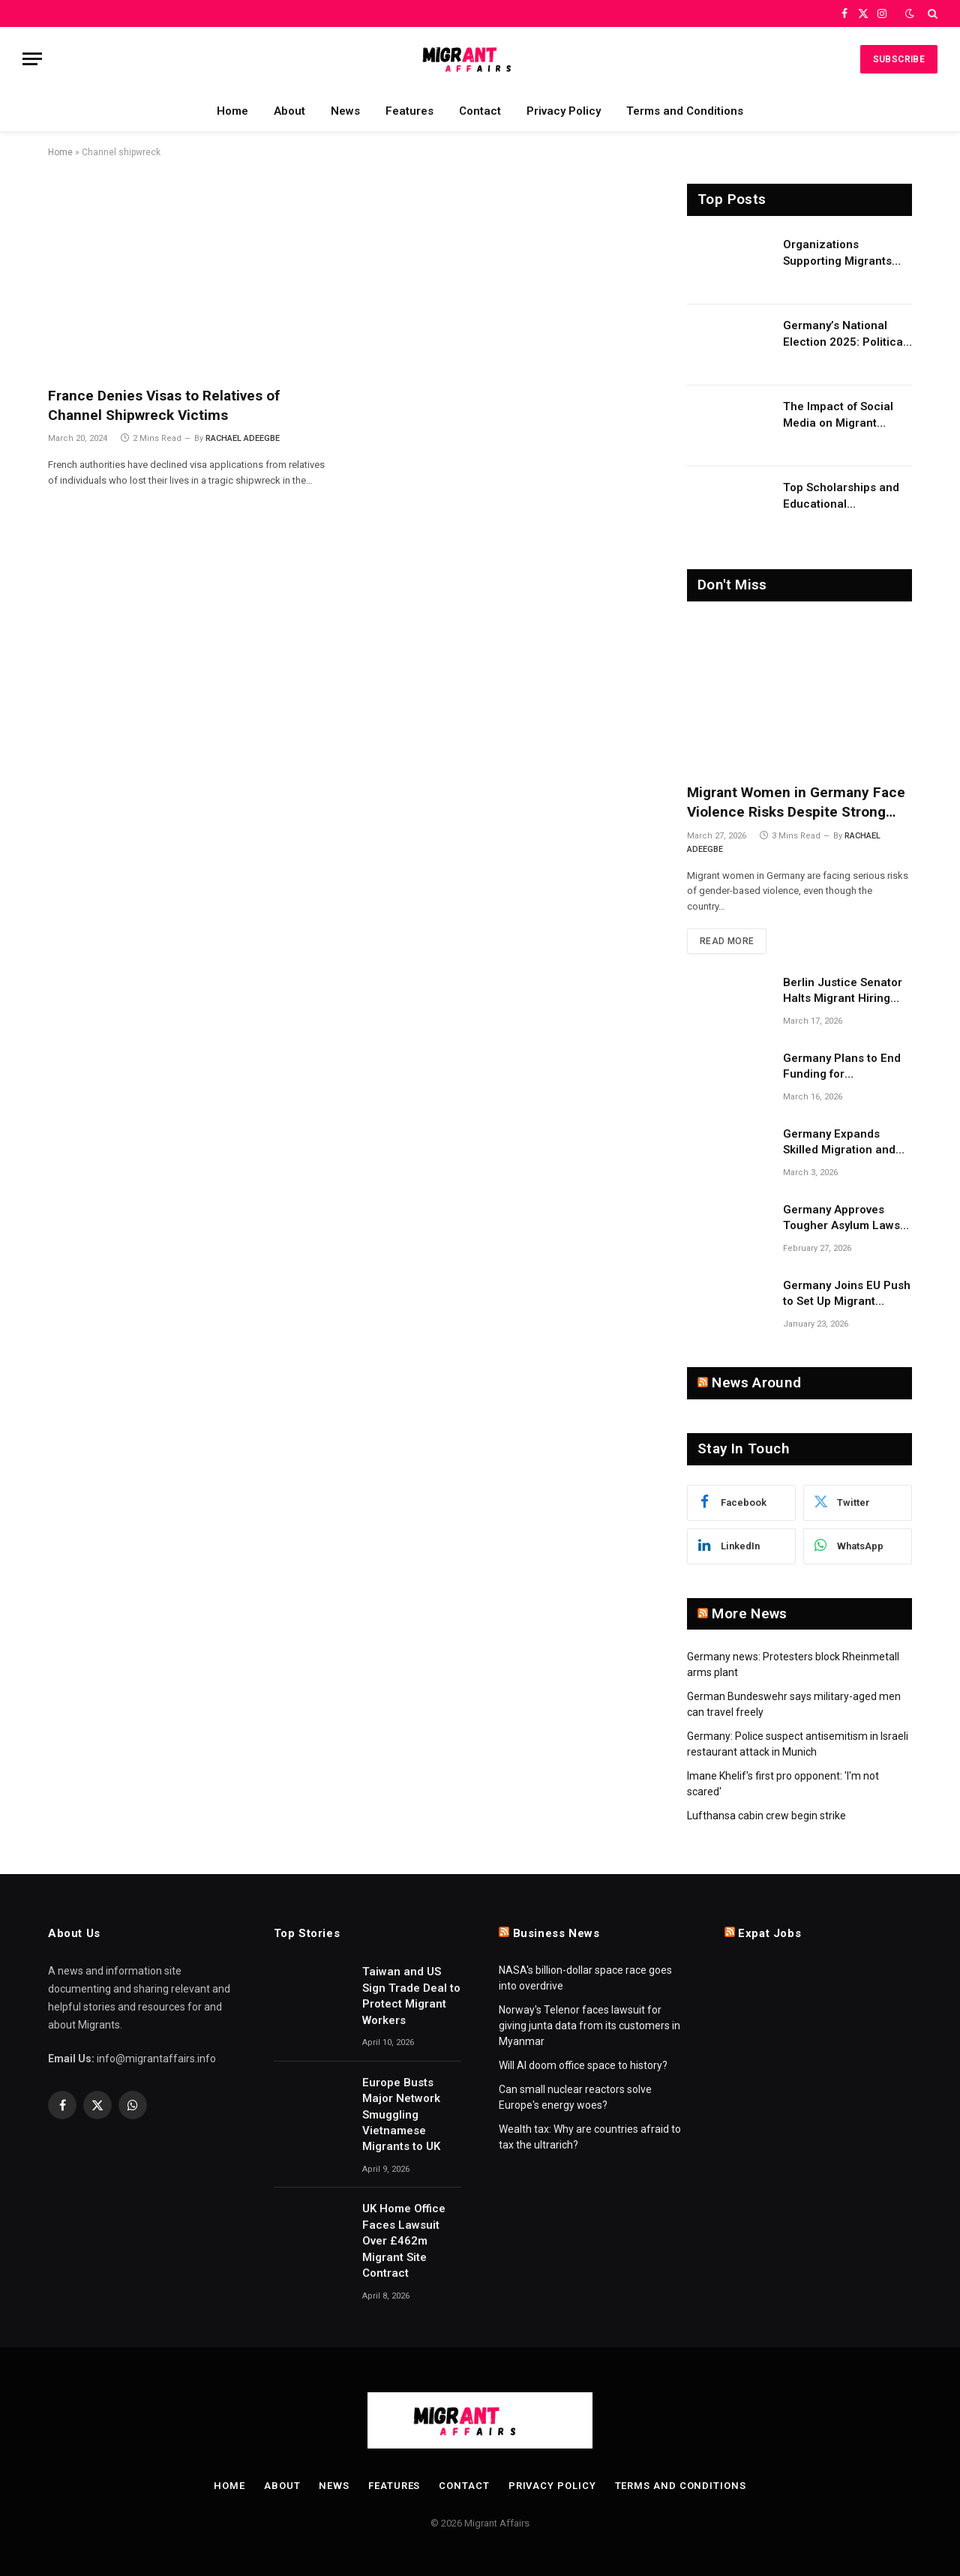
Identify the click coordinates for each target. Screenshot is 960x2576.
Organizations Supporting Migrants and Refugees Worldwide (837, 253)
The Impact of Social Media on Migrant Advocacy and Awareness (838, 415)
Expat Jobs (769, 1933)
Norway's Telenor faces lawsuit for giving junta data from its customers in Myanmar (589, 2025)
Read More (727, 941)
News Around (756, 1382)
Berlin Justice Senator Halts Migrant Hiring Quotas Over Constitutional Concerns (847, 991)
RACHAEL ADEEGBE (243, 438)
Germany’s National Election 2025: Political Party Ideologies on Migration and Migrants (845, 334)
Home (232, 111)
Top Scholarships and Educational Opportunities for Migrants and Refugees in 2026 (845, 496)
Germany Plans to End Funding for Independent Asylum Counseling (842, 1067)
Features (410, 111)
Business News (556, 1933)
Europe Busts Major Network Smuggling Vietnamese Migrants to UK (401, 2115)
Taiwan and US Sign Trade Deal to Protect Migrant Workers (411, 1995)
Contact (480, 111)
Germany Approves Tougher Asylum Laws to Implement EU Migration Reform (841, 1218)
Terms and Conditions (684, 111)
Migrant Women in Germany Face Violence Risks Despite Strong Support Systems (796, 803)
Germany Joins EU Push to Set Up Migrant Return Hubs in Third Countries (846, 1294)
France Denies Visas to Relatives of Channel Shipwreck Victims (164, 405)
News (345, 111)
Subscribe (899, 59)
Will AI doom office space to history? (583, 2065)
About (289, 111)
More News (749, 1613)
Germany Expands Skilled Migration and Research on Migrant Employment (839, 1143)
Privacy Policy (563, 111)
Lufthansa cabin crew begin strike (766, 1816)
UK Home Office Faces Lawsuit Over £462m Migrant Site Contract (404, 2241)
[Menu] (32, 59)
